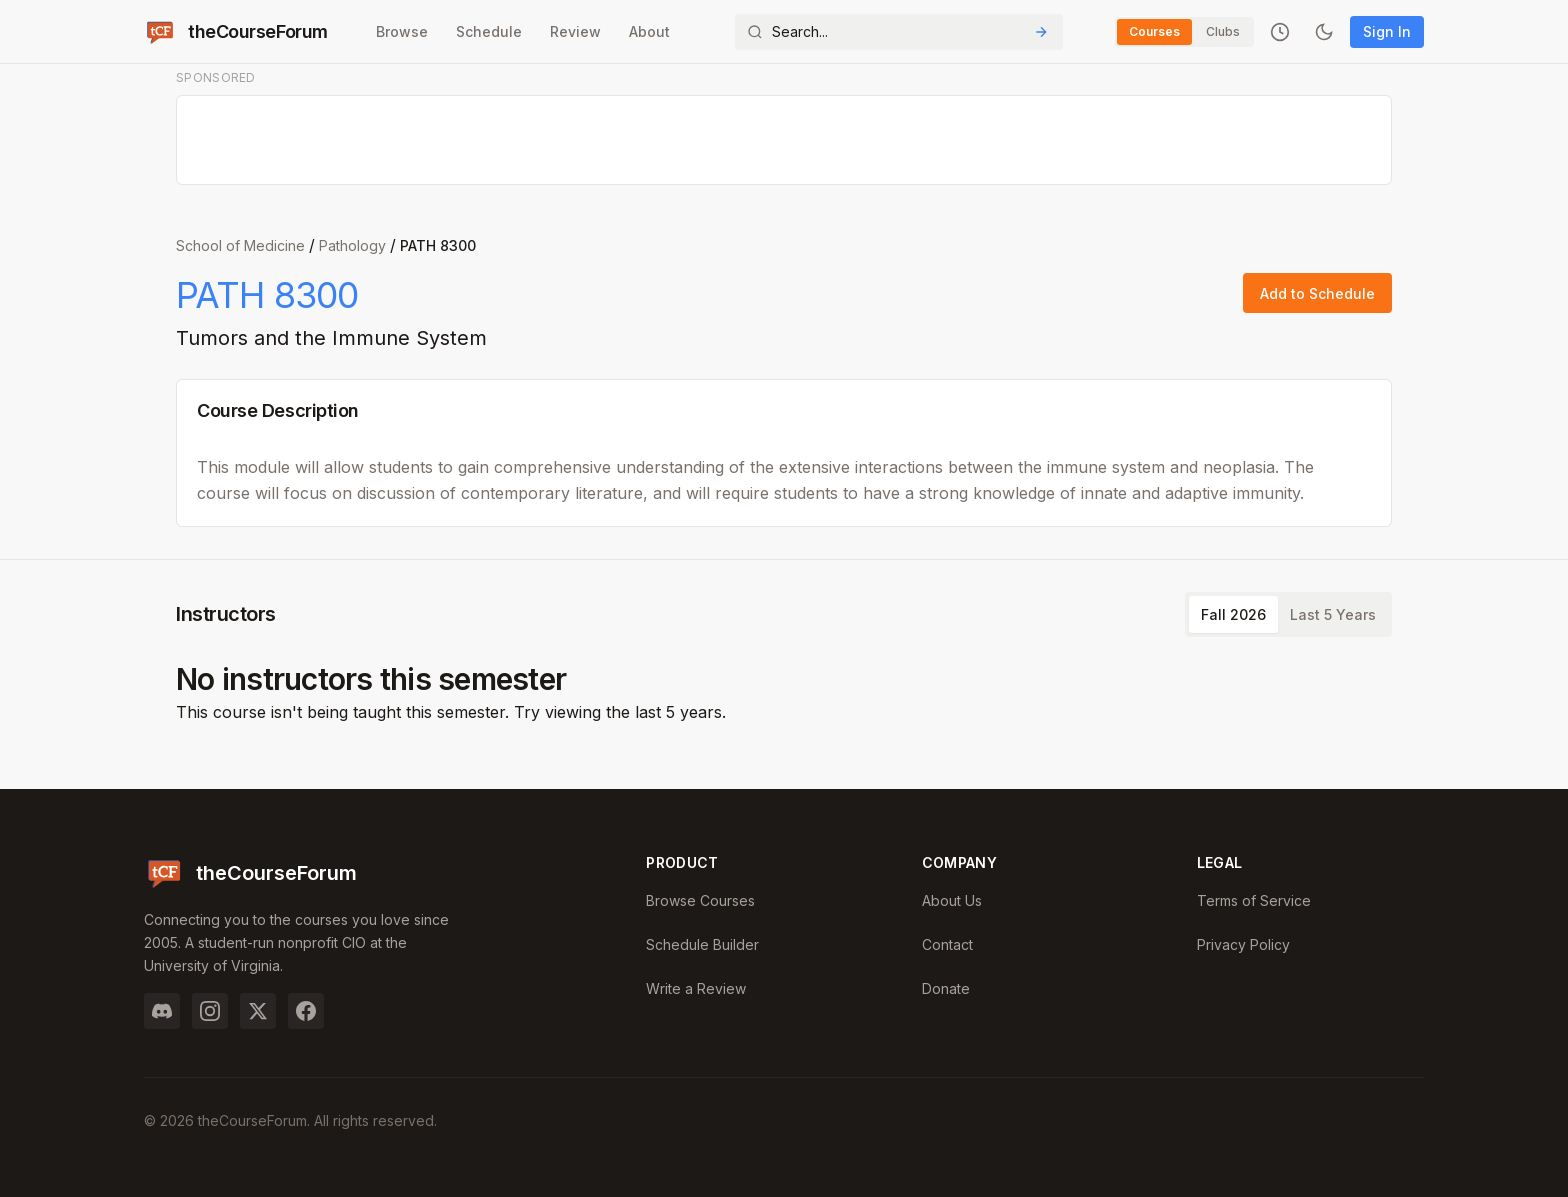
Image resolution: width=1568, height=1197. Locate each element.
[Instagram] (210, 1011)
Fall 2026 (1233, 614)
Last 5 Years (1333, 614)
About (649, 31)
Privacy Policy (1243, 944)
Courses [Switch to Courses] (1154, 31)
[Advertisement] (785, 141)
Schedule (489, 31)
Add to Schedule (1317, 293)
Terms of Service (1254, 900)
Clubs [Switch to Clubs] (1223, 31)
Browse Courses (700, 900)
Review (575, 31)
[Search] (899, 32)
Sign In (1387, 31)
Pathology (352, 245)
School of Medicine (240, 245)
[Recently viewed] (1280, 32)
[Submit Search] (1041, 32)
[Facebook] (306, 1011)
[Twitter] (258, 1011)
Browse (402, 31)
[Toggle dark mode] (1324, 32)
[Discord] (162, 1011)
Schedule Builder (702, 944)
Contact (947, 944)
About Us (952, 900)
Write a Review (696, 988)
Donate (946, 988)
